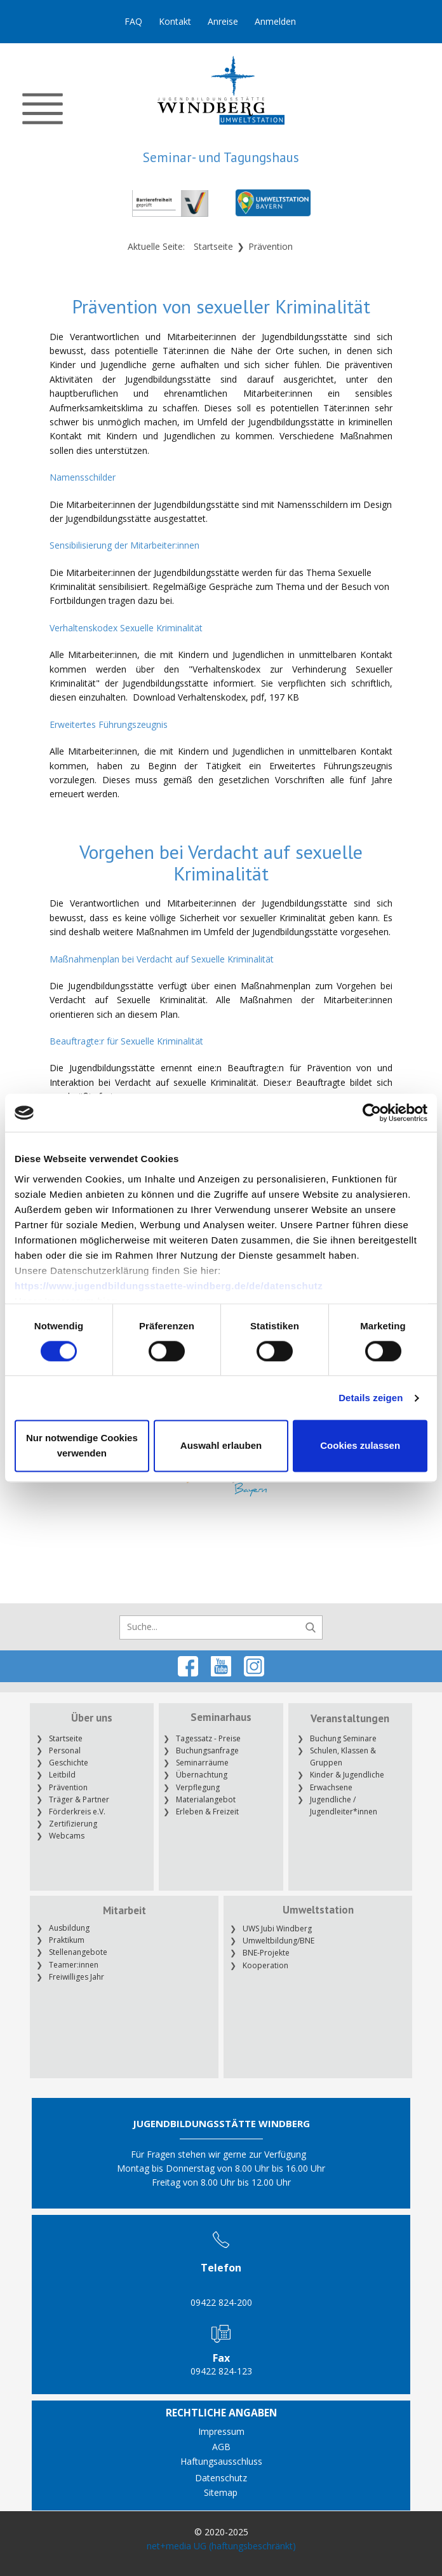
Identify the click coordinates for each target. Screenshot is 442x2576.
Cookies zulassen (360, 1446)
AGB (221, 2447)
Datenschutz (221, 2478)
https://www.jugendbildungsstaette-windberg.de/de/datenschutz (169, 1285)
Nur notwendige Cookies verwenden (82, 1446)
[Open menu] (42, 109)
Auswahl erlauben (221, 1446)
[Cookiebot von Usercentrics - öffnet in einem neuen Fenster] (371, 1112)
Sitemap (221, 2492)
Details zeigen (370, 1397)
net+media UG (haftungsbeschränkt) (221, 2546)
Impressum (221, 2431)
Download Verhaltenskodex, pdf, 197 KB (216, 697)
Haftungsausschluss (221, 2461)
